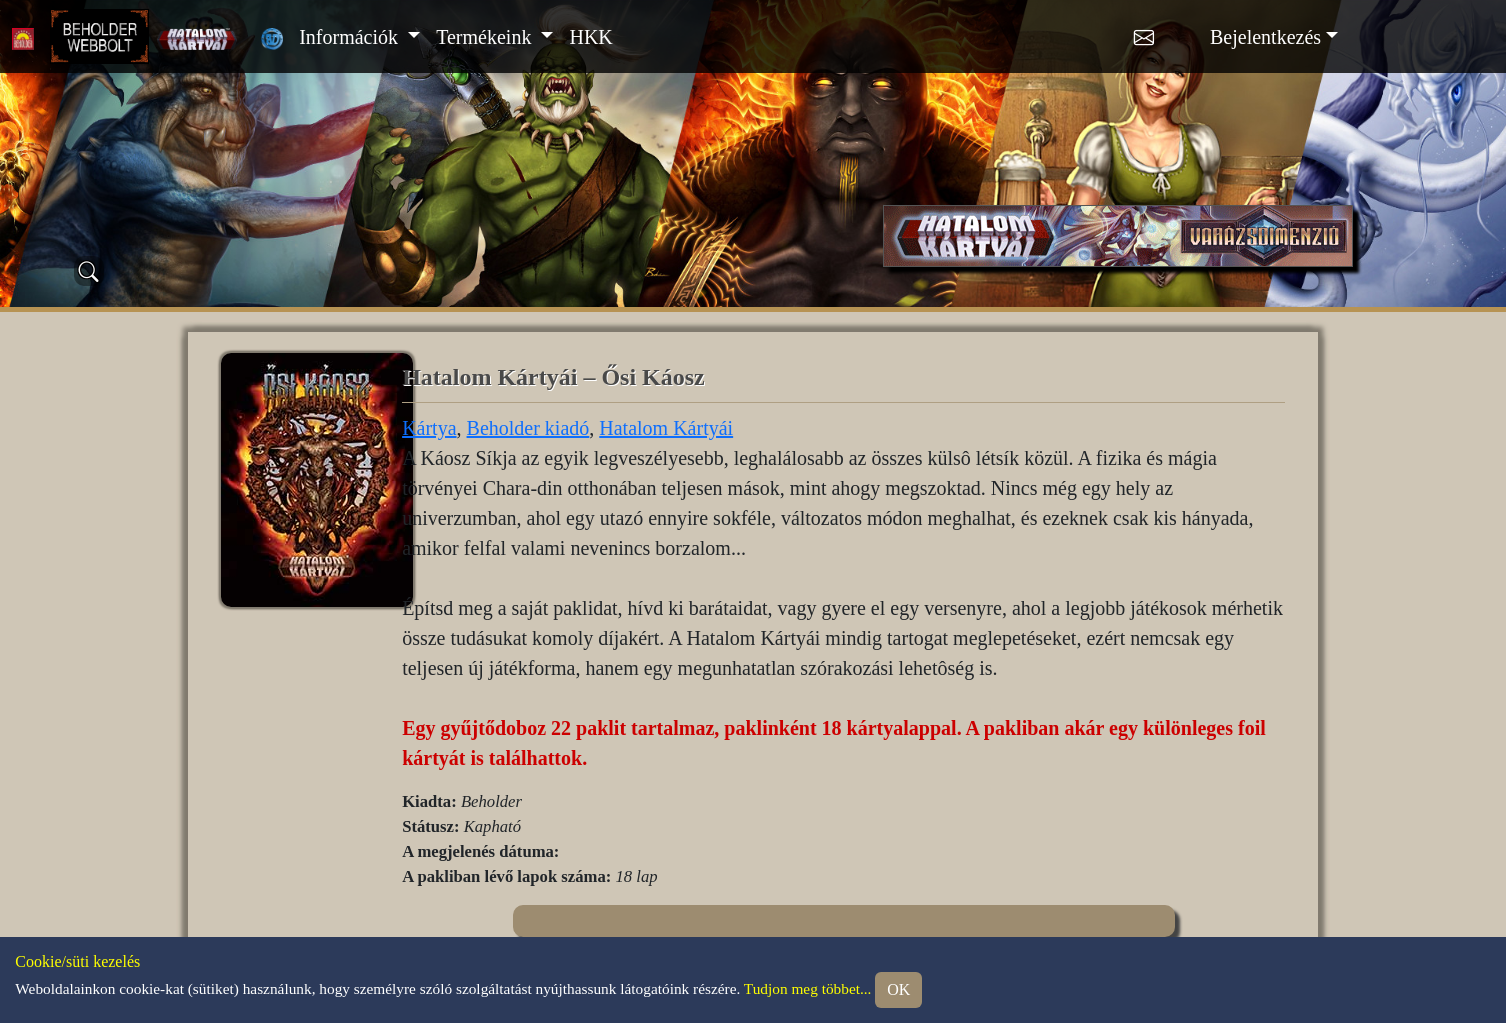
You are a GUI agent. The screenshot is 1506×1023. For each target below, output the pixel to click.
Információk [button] (351, 37)
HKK (590, 37)
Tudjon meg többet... (808, 987)
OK (898, 989)
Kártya (429, 428)
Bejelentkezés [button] (1265, 37)
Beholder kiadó (528, 428)
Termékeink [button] (486, 37)
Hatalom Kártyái (666, 428)
